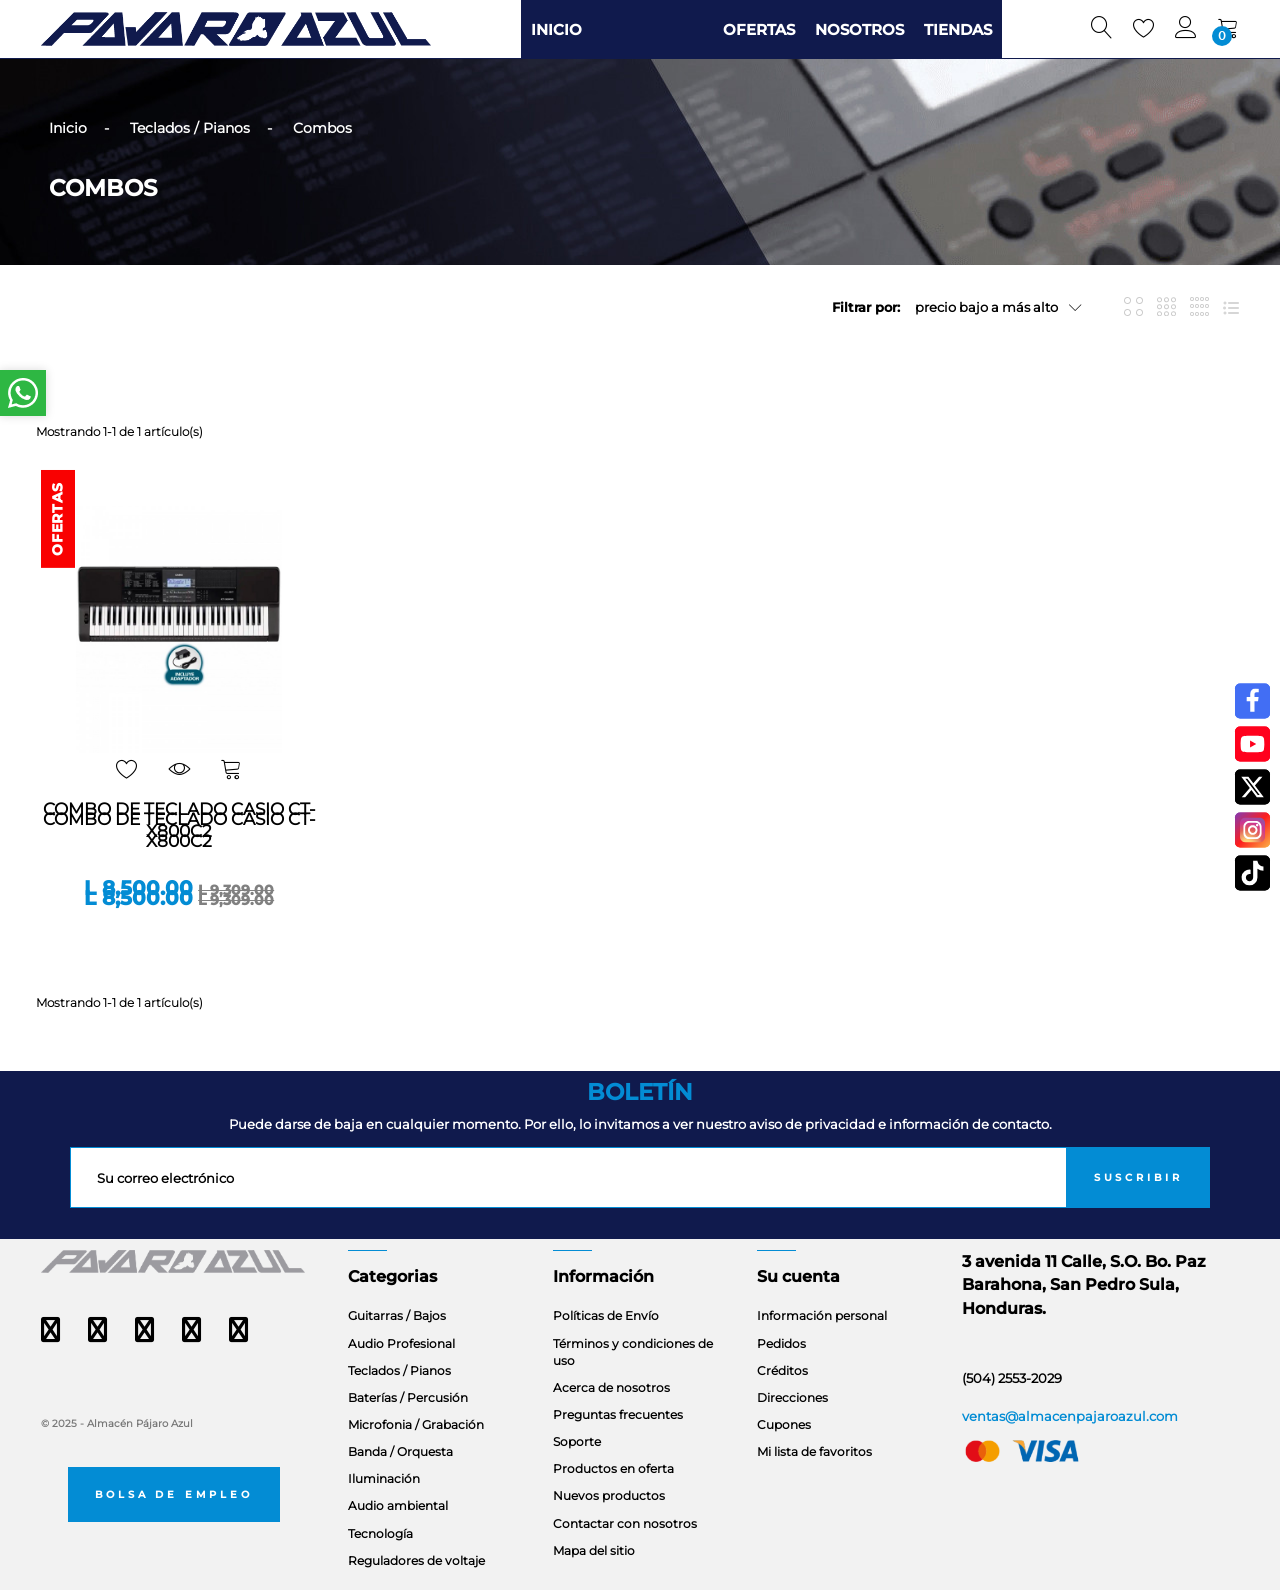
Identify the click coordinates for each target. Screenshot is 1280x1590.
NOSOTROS (859, 29)
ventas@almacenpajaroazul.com (1070, 1416)
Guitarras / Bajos (397, 1315)
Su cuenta (798, 1276)
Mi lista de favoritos (814, 1451)
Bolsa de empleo (174, 1494)
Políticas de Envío (606, 1315)
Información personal (822, 1315)
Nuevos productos (609, 1495)
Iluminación (384, 1478)
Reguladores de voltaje (416, 1560)
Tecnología (380, 1533)
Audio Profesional (401, 1343)
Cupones (784, 1424)
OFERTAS (759, 29)
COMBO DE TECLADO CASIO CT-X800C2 (179, 830)
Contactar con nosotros (625, 1523)
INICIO (556, 29)
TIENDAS (958, 29)
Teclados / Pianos (399, 1370)
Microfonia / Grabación (416, 1424)
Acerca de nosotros (611, 1387)
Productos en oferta (613, 1468)
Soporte (577, 1441)
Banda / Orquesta (400, 1451)
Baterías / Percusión (408, 1397)
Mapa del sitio (594, 1550)
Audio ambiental (398, 1505)
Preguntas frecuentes (618, 1414)
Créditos (782, 1370)
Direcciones (792, 1397)
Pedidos (781, 1343)
